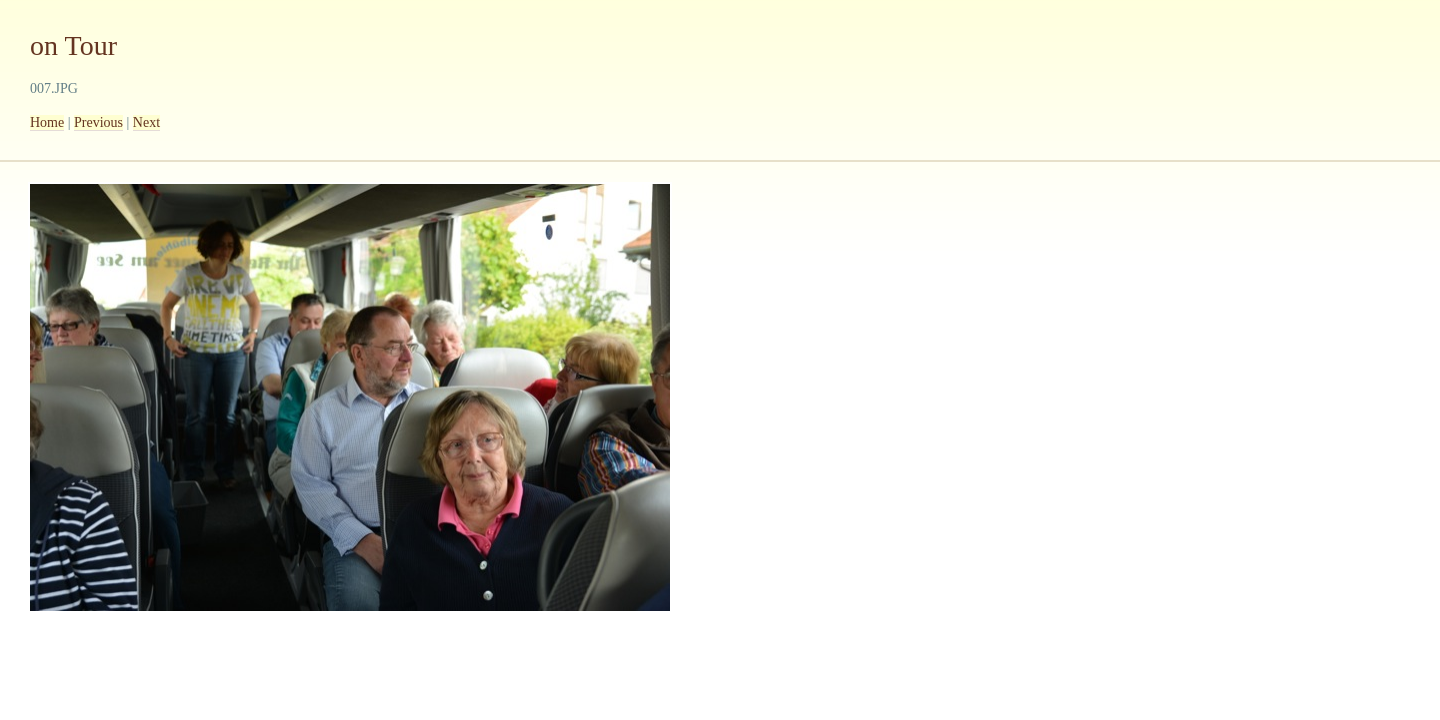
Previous (98, 122)
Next (146, 122)
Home (47, 122)
